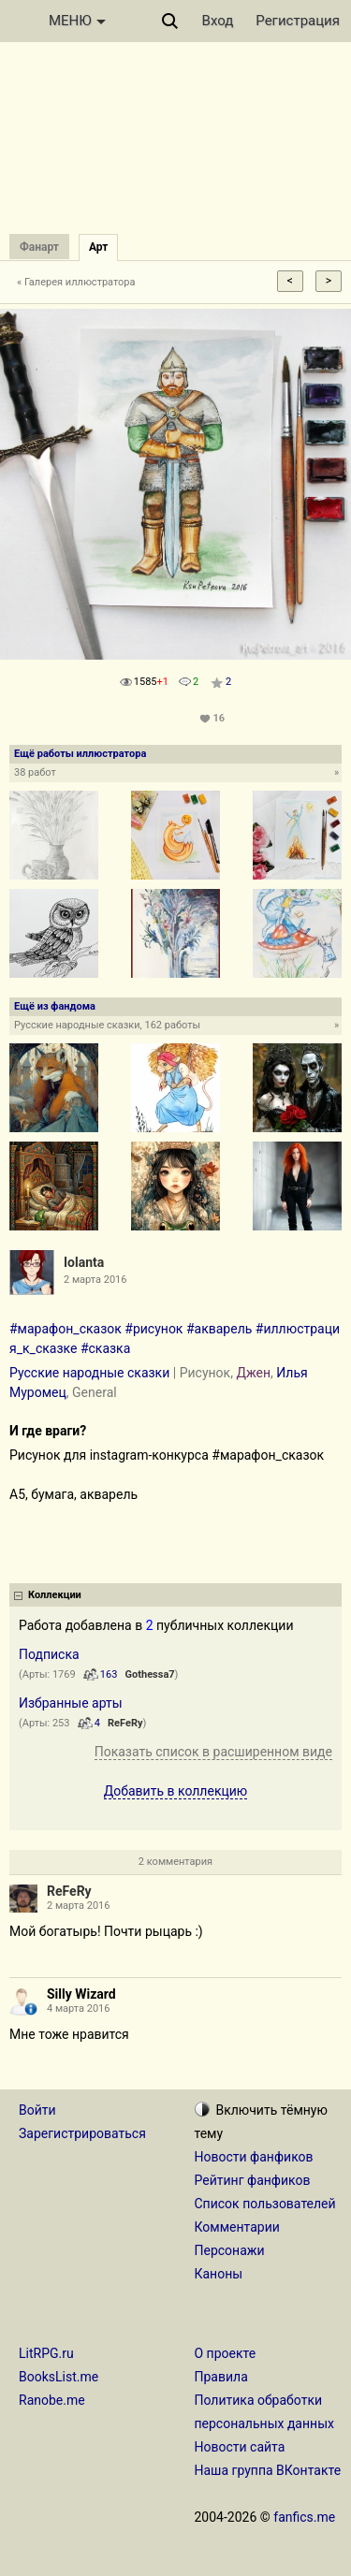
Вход (218, 20)
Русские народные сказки (89, 1372)
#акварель (219, 1328)
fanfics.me (304, 2517)
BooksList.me (58, 2376)
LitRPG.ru (46, 2353)
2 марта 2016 (78, 1905)
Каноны (219, 2273)
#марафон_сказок (65, 1328)
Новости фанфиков (254, 2156)
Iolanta (84, 1262)
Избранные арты (71, 1703)
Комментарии (237, 2226)
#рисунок (153, 1328)
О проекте (225, 2353)
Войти (37, 2110)
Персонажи (230, 2250)
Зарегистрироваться (82, 2133)
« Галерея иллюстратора (76, 282)
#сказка (105, 1348)
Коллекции (54, 1595)
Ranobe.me (52, 2400)
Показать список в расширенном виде (213, 1751)
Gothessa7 (150, 1674)
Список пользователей (265, 2203)
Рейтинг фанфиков (253, 2180)
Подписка (49, 1654)
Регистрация (298, 20)
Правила (221, 2376)
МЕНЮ (77, 20)
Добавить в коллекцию (176, 1790)
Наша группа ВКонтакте (268, 2470)
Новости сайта (240, 2446)
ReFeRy (125, 1723)
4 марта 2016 (78, 2008)
